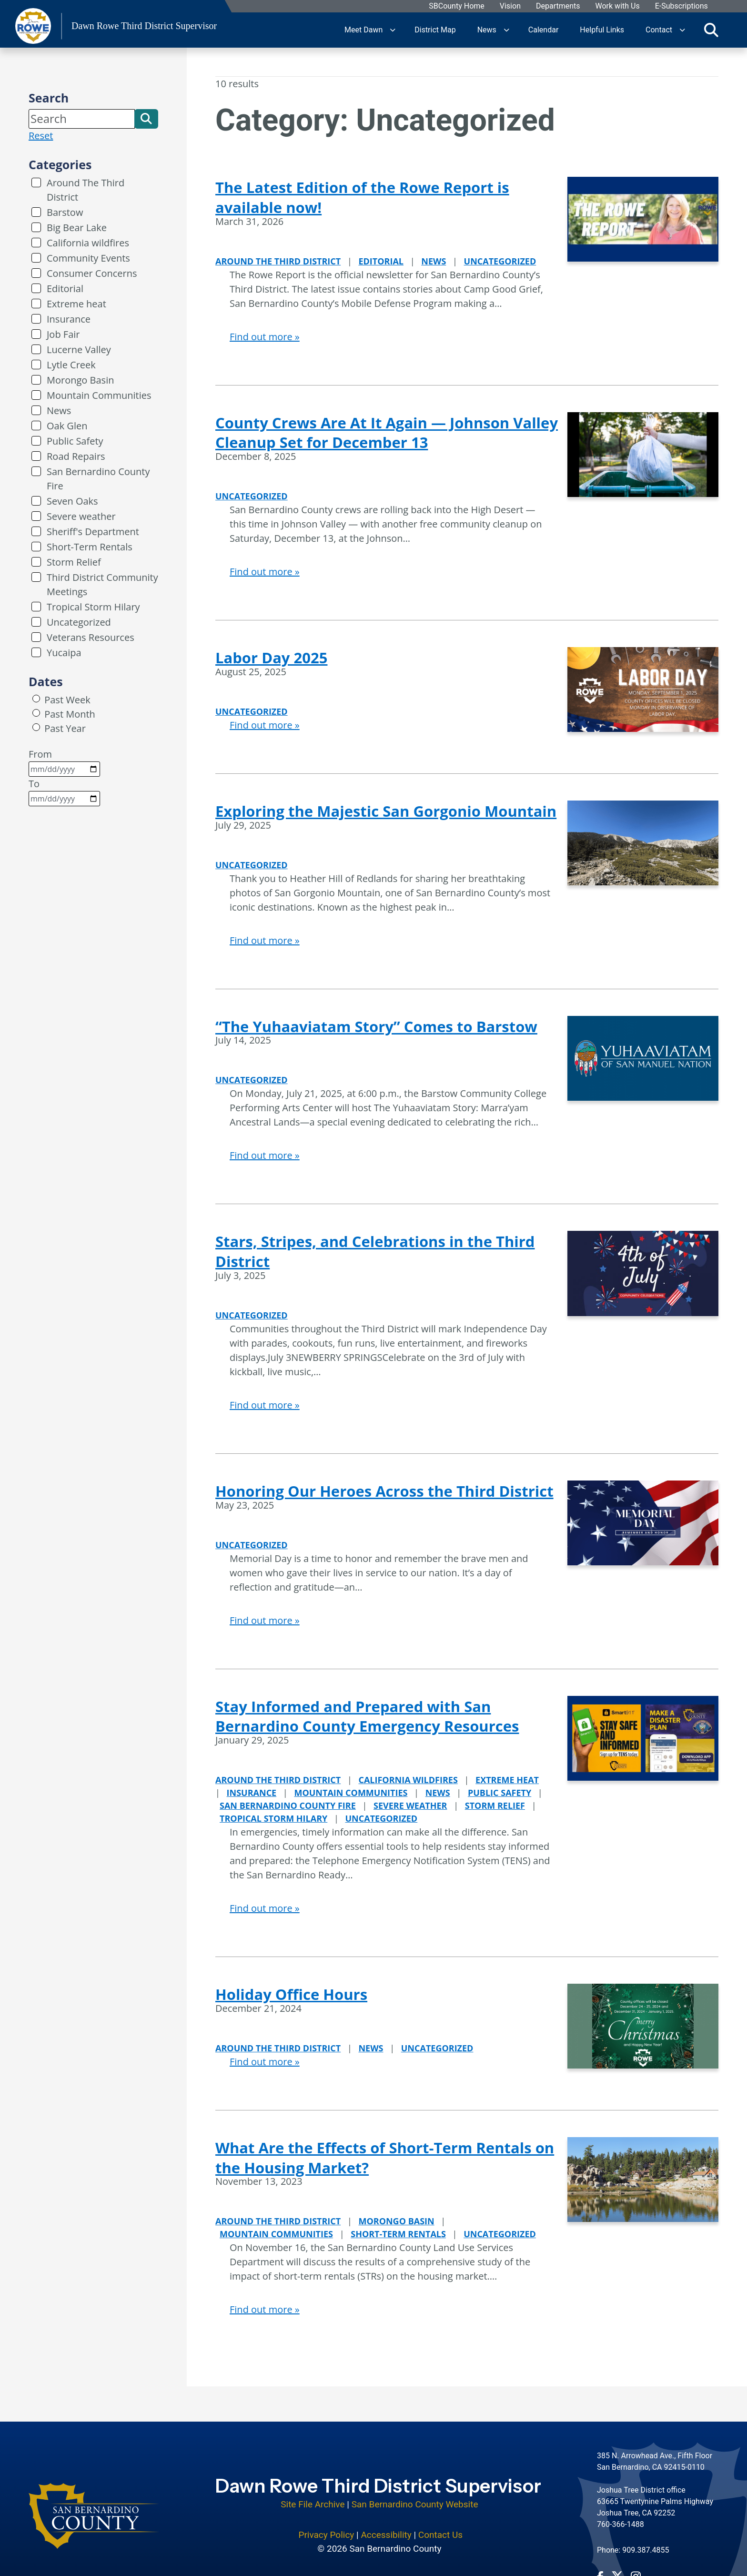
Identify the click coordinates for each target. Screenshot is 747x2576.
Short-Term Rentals (89, 546)
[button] (146, 118)
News (486, 29)
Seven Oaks (72, 501)
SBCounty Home (457, 6)
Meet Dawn (363, 29)
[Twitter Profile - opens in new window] (617, 2570)
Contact (659, 29)
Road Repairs (76, 456)
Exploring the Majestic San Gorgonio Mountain (385, 811)
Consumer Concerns (92, 273)
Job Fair (63, 334)
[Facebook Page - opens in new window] (600, 2570)
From (64, 762)
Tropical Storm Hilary (93, 606)
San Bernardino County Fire (98, 478)
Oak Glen (67, 425)
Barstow (65, 212)
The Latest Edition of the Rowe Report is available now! (362, 197)
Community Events (88, 258)
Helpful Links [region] (602, 29)
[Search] (82, 118)
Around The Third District (85, 189)
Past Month (69, 714)
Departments (558, 6)
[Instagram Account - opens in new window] (636, 2570)
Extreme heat (76, 303)
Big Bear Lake (77, 227)
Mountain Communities (99, 395)
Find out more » (265, 336)
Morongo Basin (80, 380)
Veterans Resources (90, 637)
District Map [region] (434, 29)
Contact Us (440, 2528)
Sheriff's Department (93, 531)
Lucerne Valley (79, 349)
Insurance (69, 319)
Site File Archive (312, 2498)
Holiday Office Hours (291, 1994)
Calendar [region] (543, 29)
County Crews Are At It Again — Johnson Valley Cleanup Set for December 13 (386, 433)
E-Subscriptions (681, 6)
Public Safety (75, 441)
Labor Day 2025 (271, 658)
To (64, 791)
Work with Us (618, 6)
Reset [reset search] (41, 135)
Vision (510, 6)
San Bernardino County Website (415, 2498)
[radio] (36, 698)
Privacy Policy (326, 2528)
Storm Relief (74, 562)
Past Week (67, 699)
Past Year (65, 728)
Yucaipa (64, 652)
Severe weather (81, 516)
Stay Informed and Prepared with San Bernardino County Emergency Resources (367, 1716)
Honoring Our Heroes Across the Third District (384, 1491)
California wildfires (88, 242)
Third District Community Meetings (102, 584)
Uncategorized (79, 622)
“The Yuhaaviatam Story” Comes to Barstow (376, 1026)
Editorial (65, 288)
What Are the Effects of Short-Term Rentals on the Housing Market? (384, 2158)
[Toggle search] (711, 30)
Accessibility (386, 2528)
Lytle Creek (71, 364)
